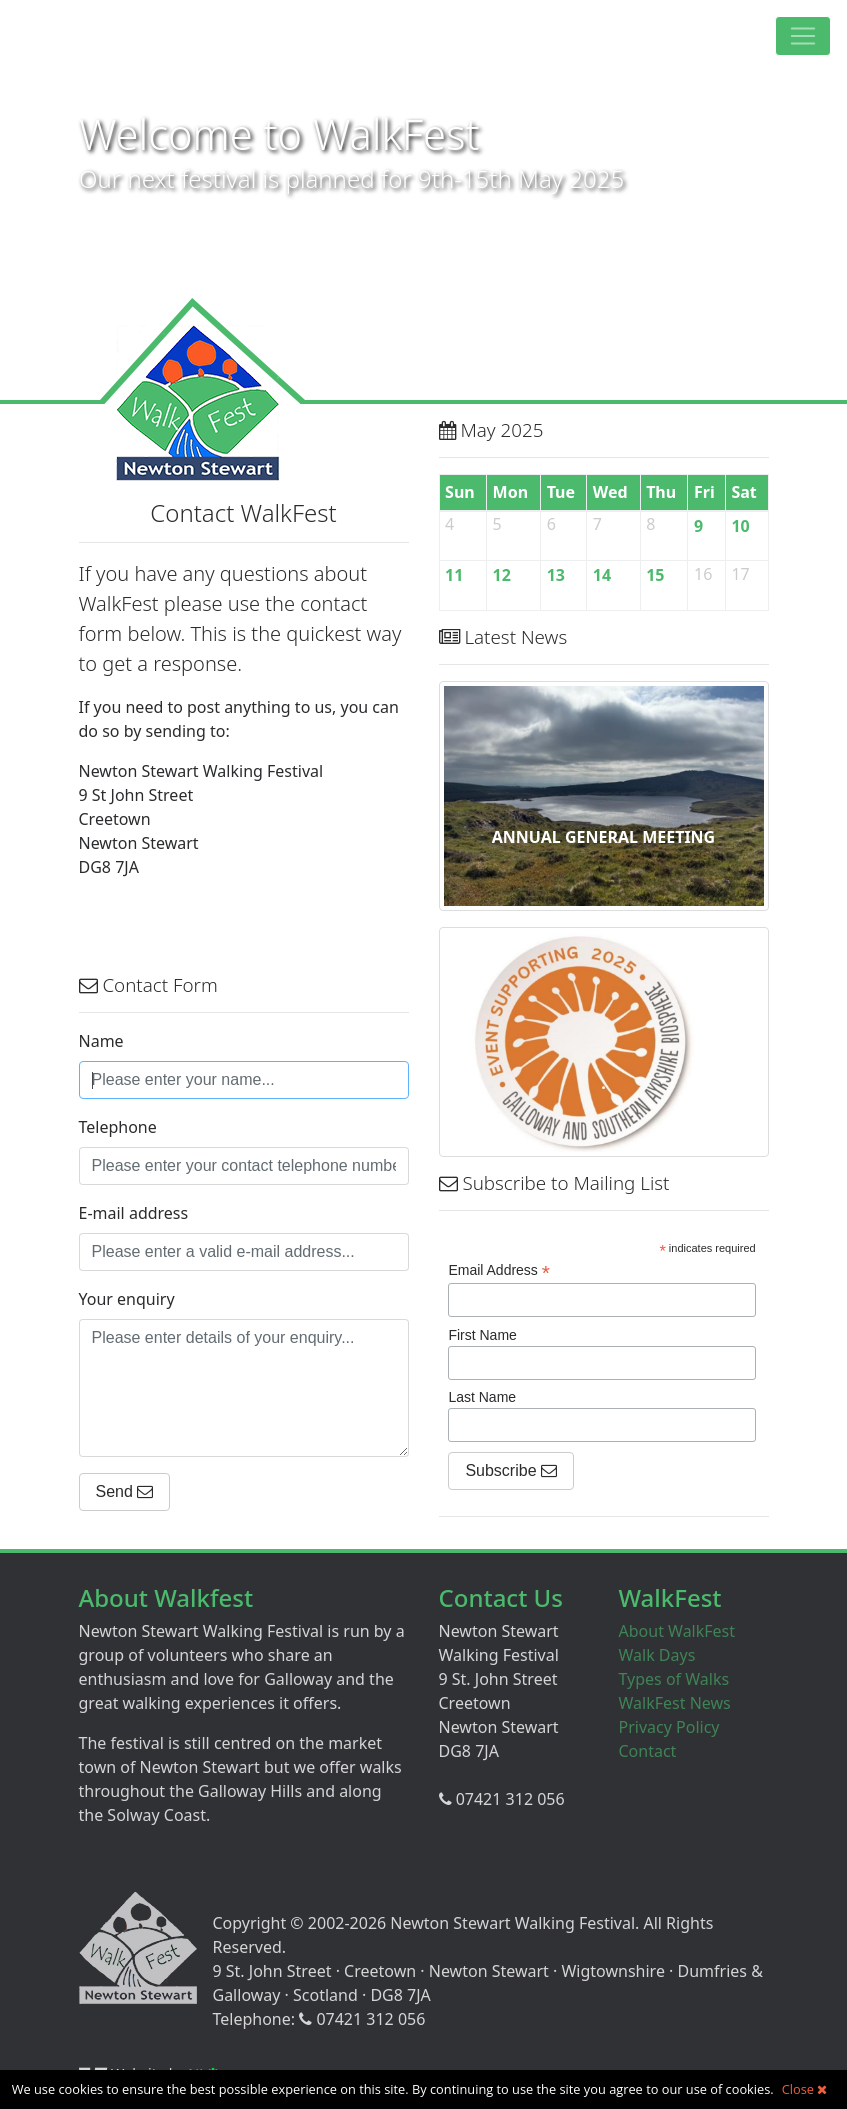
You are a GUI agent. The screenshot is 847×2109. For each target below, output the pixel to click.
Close (805, 2089)
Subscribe (511, 1470)
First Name (482, 1335)
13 (556, 575)
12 (502, 575)
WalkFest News (675, 1703)
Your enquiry (127, 1299)
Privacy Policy (669, 1727)
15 (655, 575)
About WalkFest (677, 1631)
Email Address (499, 1270)
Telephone (118, 1127)
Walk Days (657, 1655)
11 (454, 575)
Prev (26, 216)
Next (821, 216)
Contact (648, 1751)
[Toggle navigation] (803, 36)
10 (740, 526)
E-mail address (134, 1213)
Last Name (482, 1397)
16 (703, 573)
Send (125, 1491)
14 (602, 575)
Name (101, 1041)
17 (740, 573)
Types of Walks (674, 1679)
